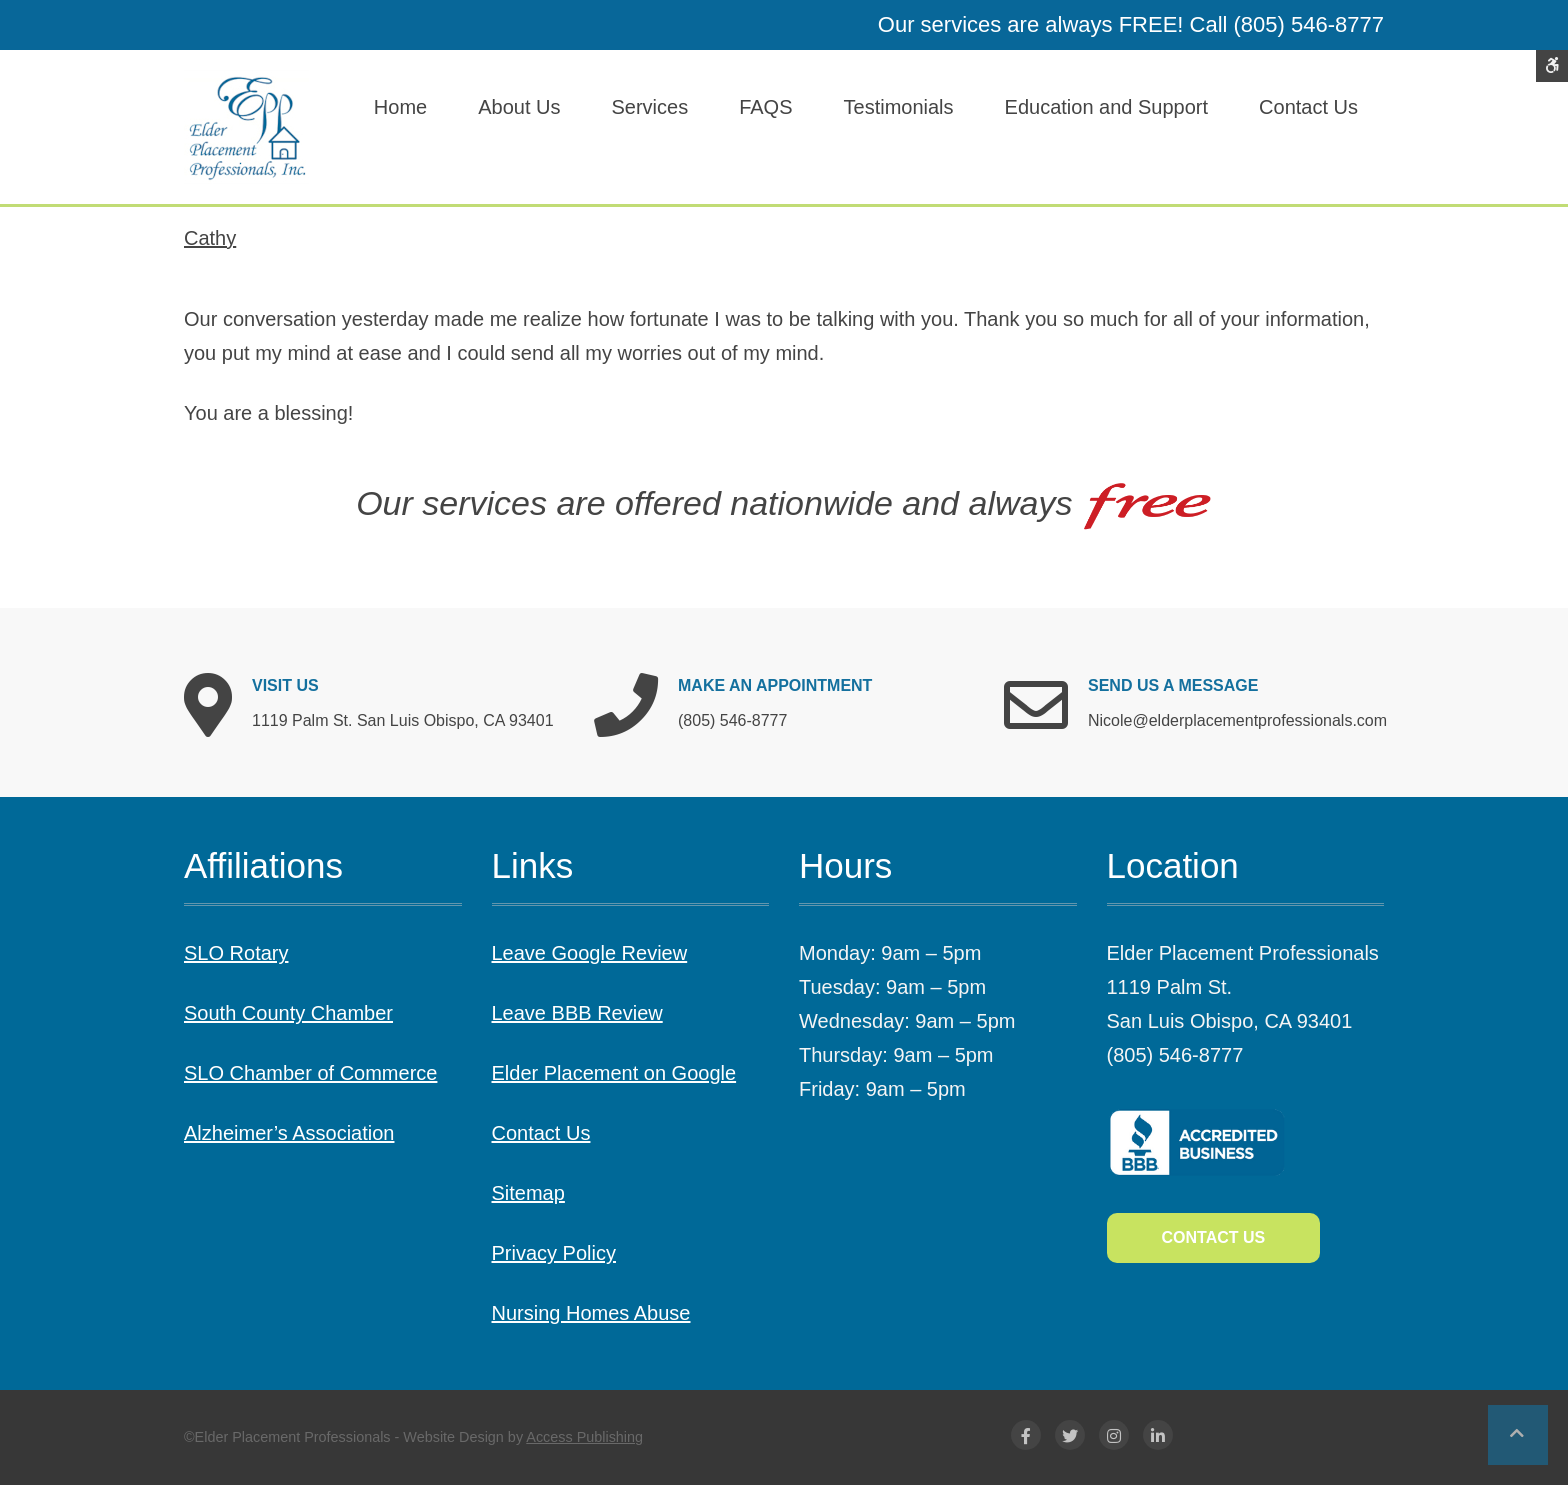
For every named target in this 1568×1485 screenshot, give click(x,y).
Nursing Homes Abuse (591, 1313)
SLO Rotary (236, 953)
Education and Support (1107, 107)
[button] (1518, 1435)
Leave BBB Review (577, 1013)
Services (649, 107)
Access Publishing (584, 1437)
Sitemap (528, 1193)
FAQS (765, 107)
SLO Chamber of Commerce (310, 1073)
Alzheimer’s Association (289, 1133)
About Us (519, 107)
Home (400, 107)
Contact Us (1308, 107)
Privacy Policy (554, 1253)
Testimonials (899, 107)
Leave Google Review (590, 953)
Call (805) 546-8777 (1287, 24)
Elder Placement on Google (614, 1073)
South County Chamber (288, 1013)
